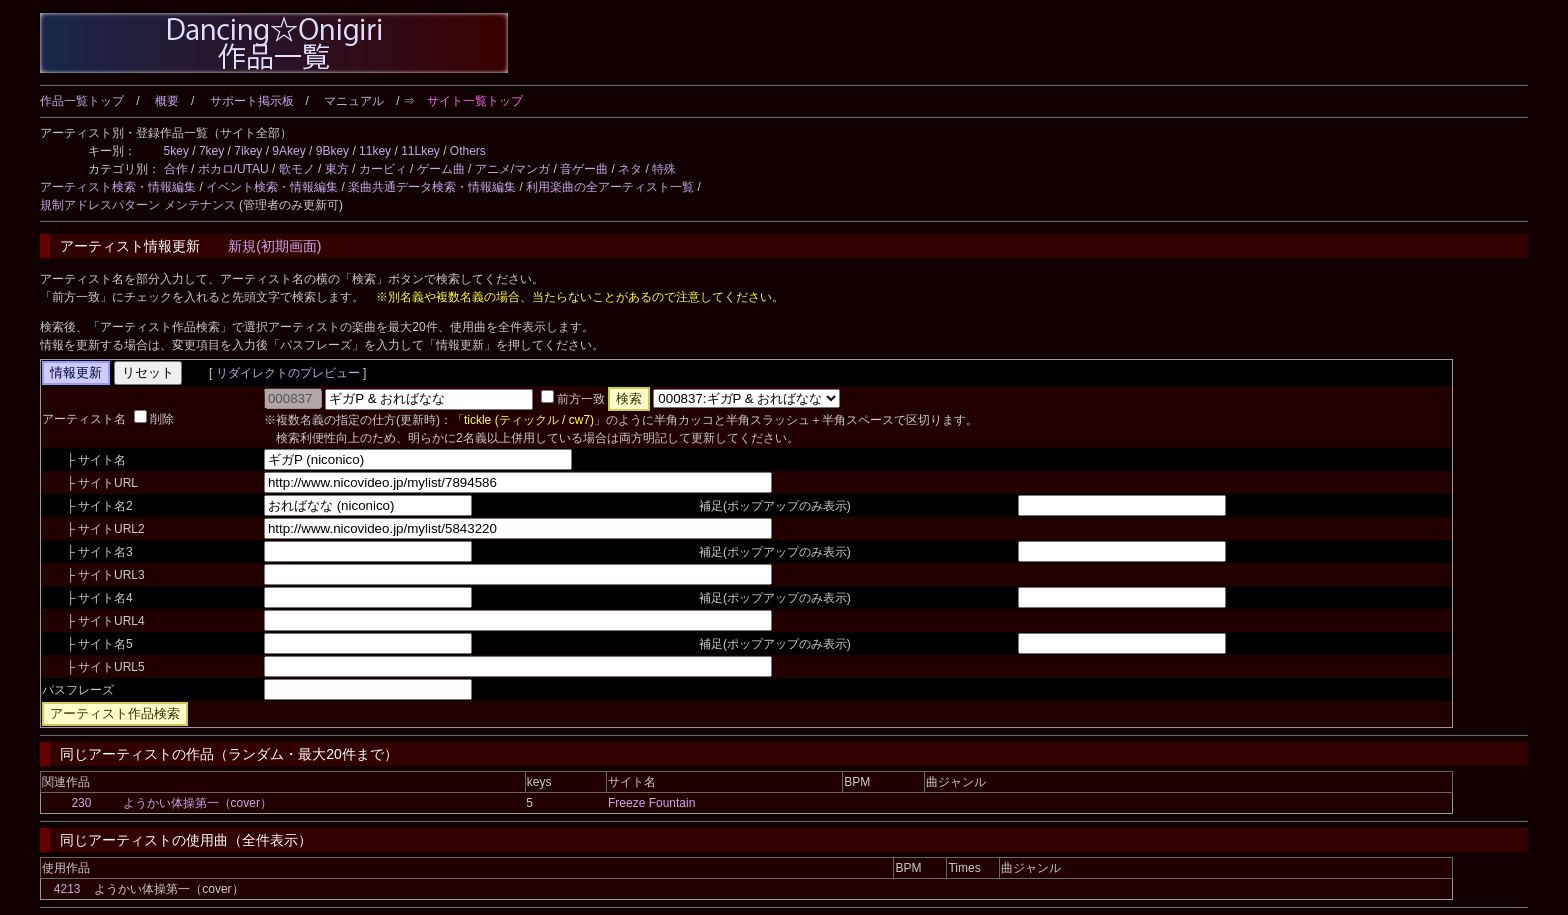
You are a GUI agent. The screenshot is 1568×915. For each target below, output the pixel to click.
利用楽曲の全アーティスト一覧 (610, 187)
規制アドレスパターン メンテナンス (137, 205)
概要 (167, 101)
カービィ (383, 169)
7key (211, 151)
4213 (67, 889)
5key (176, 151)
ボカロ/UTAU (233, 169)
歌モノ (297, 169)
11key (375, 151)
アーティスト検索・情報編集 (118, 187)
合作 (176, 169)
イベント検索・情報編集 (272, 187)
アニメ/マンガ (512, 169)
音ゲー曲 (584, 169)
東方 (337, 169)
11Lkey (420, 151)
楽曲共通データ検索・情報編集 (432, 187)
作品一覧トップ (82, 101)
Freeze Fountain (651, 803)
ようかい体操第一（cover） (197, 803)
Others (468, 151)
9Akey (288, 151)
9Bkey (332, 151)
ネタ (630, 169)
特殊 (664, 169)
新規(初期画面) (274, 246)
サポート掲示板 (252, 101)
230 (81, 803)
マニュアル (354, 101)
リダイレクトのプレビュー (287, 373)
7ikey (248, 151)
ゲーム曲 (441, 169)
